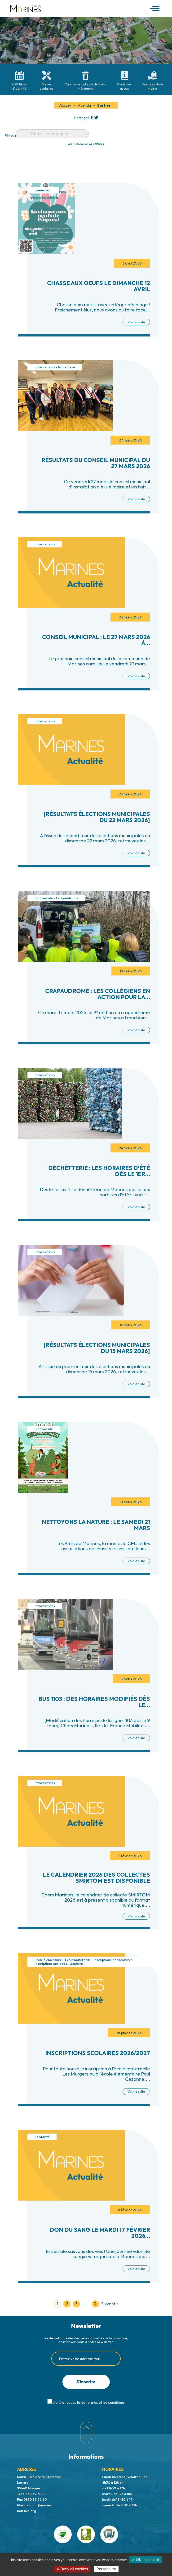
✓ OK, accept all (145, 2560)
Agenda (84, 105)
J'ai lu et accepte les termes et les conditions (89, 2402)
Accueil (65, 105)
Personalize (106, 2569)
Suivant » (109, 2304)
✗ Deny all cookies (72, 2569)
